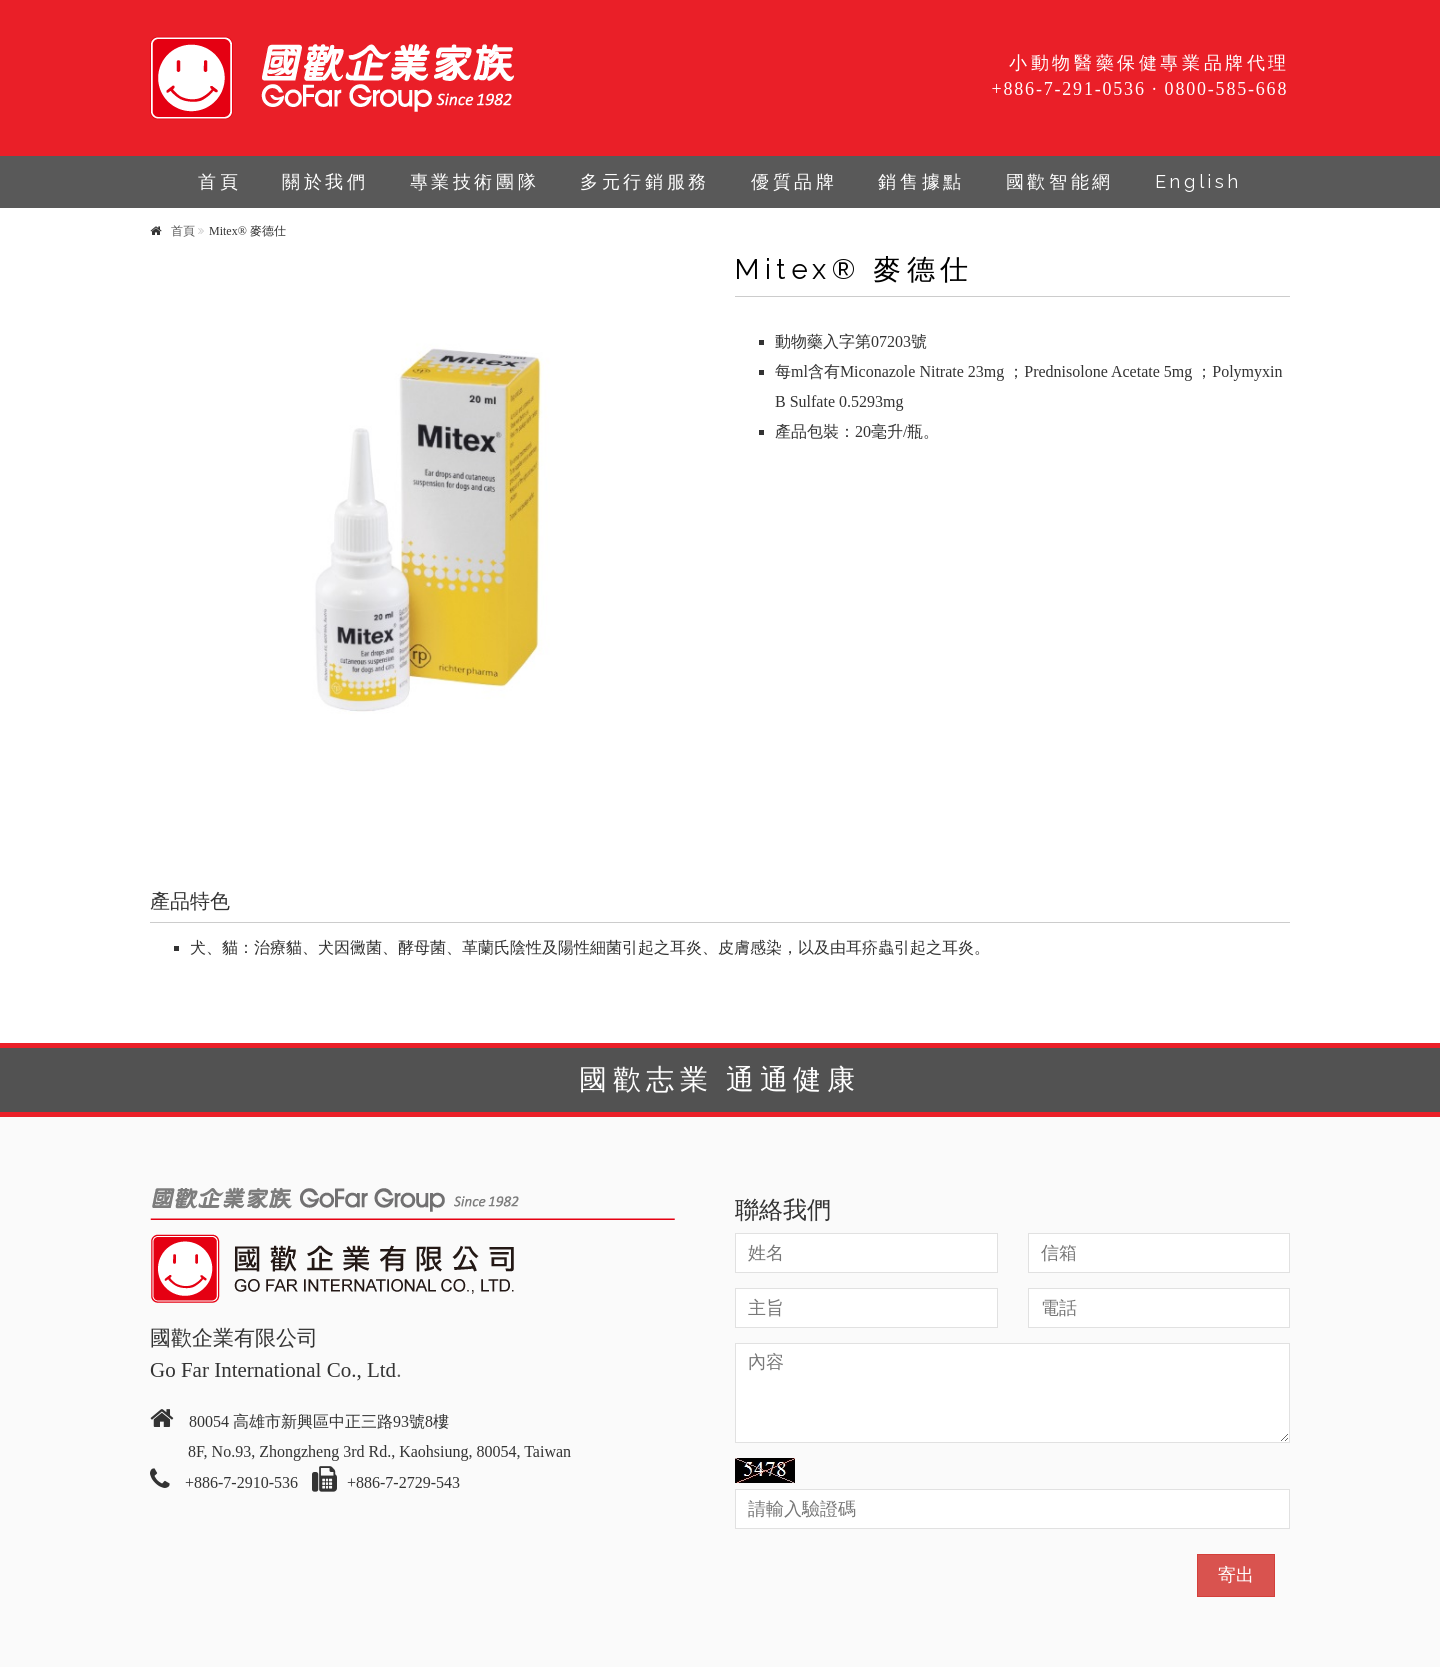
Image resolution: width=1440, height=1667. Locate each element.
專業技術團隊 (475, 181)
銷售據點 (921, 181)
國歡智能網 (1060, 181)
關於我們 (325, 181)
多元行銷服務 (645, 181)
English (1198, 181)
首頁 (219, 181)
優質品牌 (794, 181)
